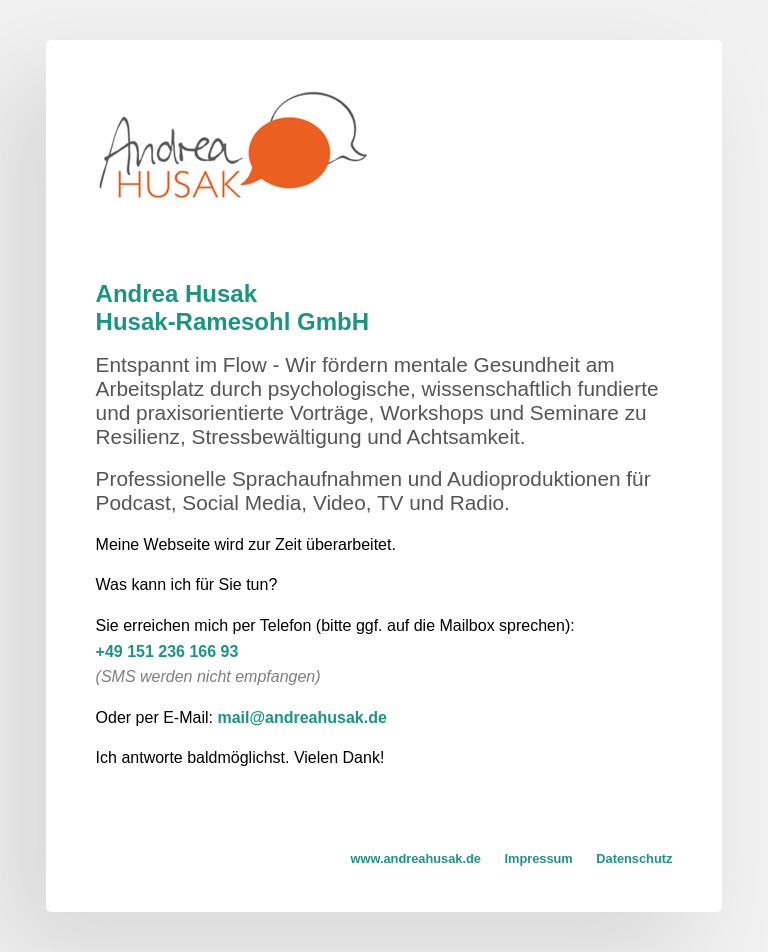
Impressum (538, 858)
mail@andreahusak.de (301, 717)
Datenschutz (634, 858)
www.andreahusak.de (416, 858)
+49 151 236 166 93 (167, 651)
